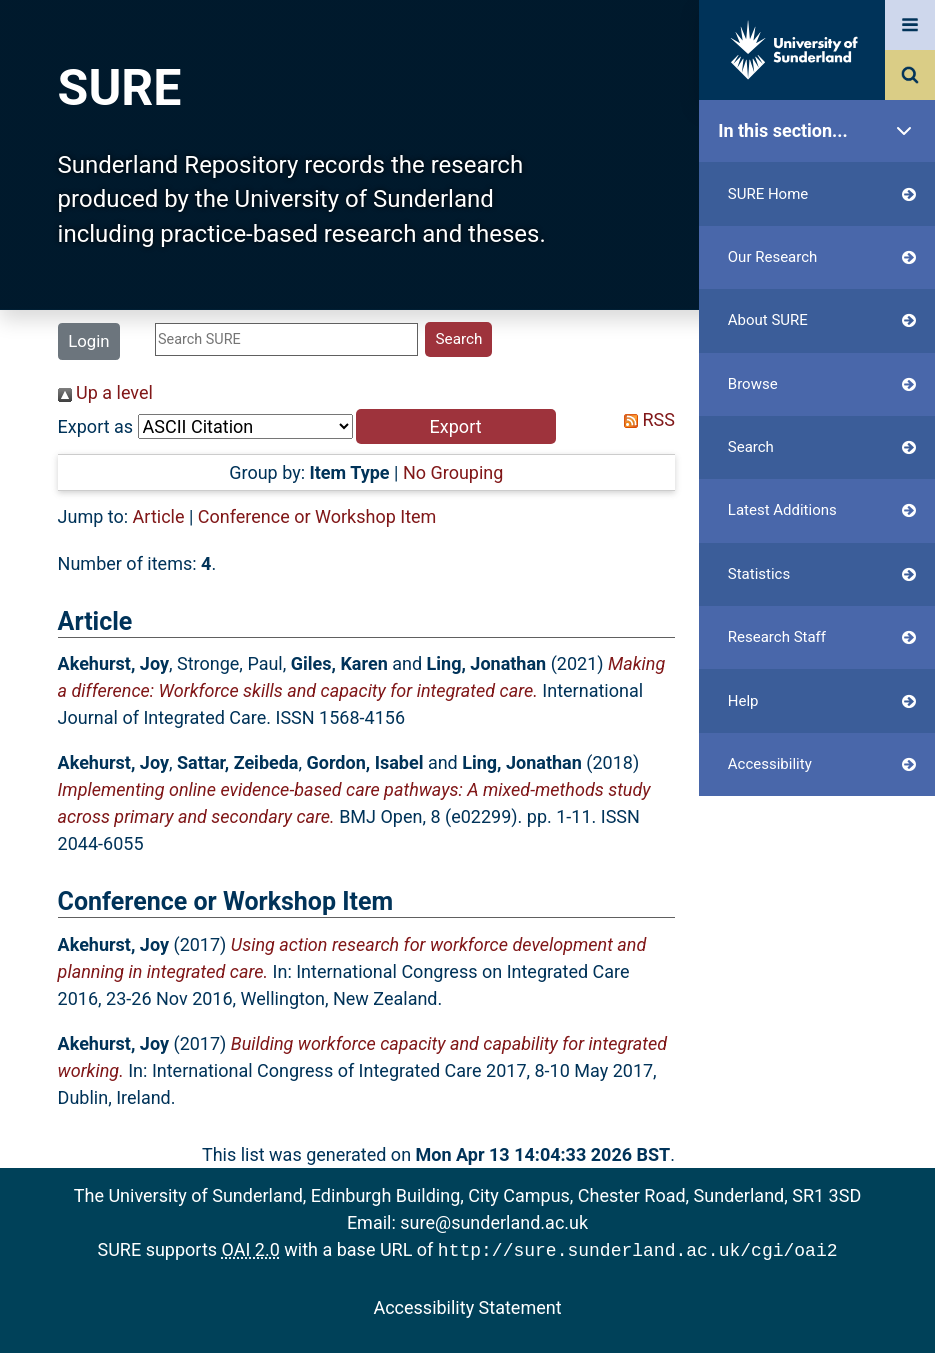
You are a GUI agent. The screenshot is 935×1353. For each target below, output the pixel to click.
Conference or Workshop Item (317, 516)
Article (159, 516)
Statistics (822, 574)
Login (88, 341)
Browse (822, 384)
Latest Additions (822, 510)
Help (822, 701)
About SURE (822, 320)
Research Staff (822, 637)
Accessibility (822, 764)
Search (822, 447)
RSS (645, 419)
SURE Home (822, 194)
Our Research (822, 257)
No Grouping (453, 472)
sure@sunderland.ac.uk (494, 1222)
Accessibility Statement (467, 1305)
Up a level (105, 392)
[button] (456, 426)
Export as (96, 426)
